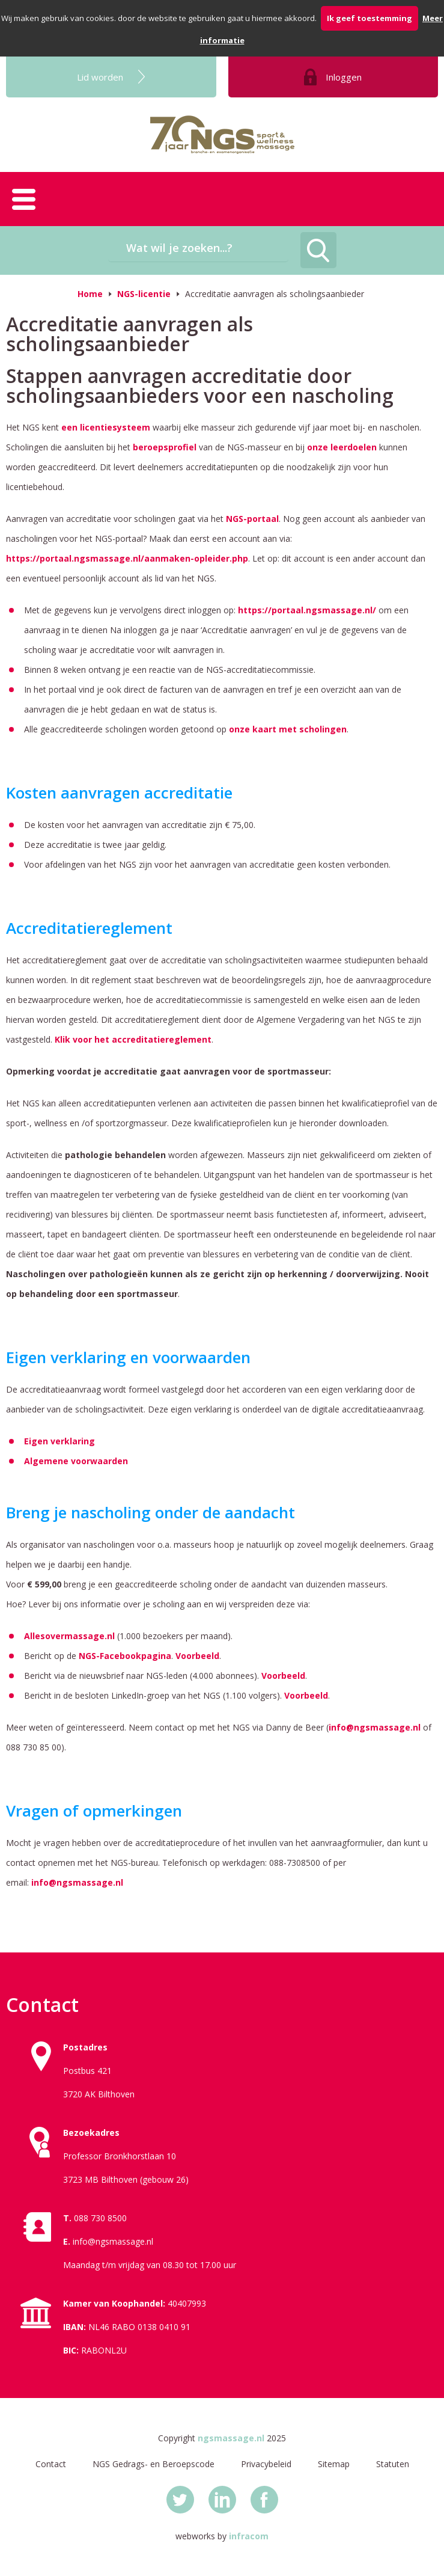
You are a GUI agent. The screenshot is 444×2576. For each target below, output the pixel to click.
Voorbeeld (197, 1655)
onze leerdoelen (342, 447)
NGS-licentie (144, 293)
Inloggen (344, 77)
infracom (249, 2536)
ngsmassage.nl (231, 2438)
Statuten (392, 2464)
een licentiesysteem (105, 427)
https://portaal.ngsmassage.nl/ (307, 610)
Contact (50, 2464)
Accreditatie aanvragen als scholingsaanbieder (274, 293)
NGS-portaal (252, 518)
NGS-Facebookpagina (125, 1655)
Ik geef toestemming (369, 18)
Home (90, 293)
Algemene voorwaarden (76, 1461)
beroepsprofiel (164, 447)
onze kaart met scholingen (288, 729)
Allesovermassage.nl (70, 1636)
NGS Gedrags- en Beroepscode (153, 2464)
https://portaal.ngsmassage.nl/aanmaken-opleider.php (127, 558)
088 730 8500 (100, 2218)
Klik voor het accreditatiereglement (133, 1039)
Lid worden (100, 77)
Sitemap (334, 2464)
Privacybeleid (266, 2464)
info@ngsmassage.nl (375, 1727)
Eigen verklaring (59, 1441)
